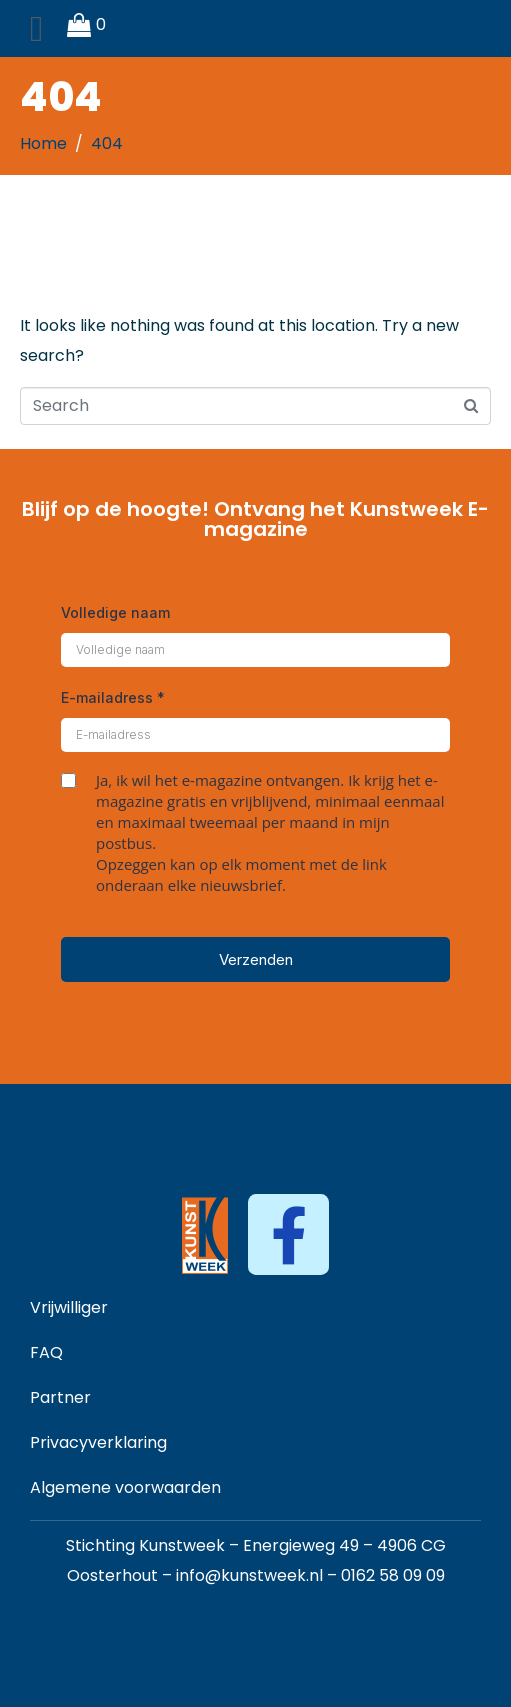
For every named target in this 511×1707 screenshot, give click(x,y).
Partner (60, 1397)
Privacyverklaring (98, 1442)
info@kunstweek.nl (249, 1575)
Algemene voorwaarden (125, 1487)
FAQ (46, 1352)
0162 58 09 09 (393, 1575)
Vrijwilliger (69, 1307)
